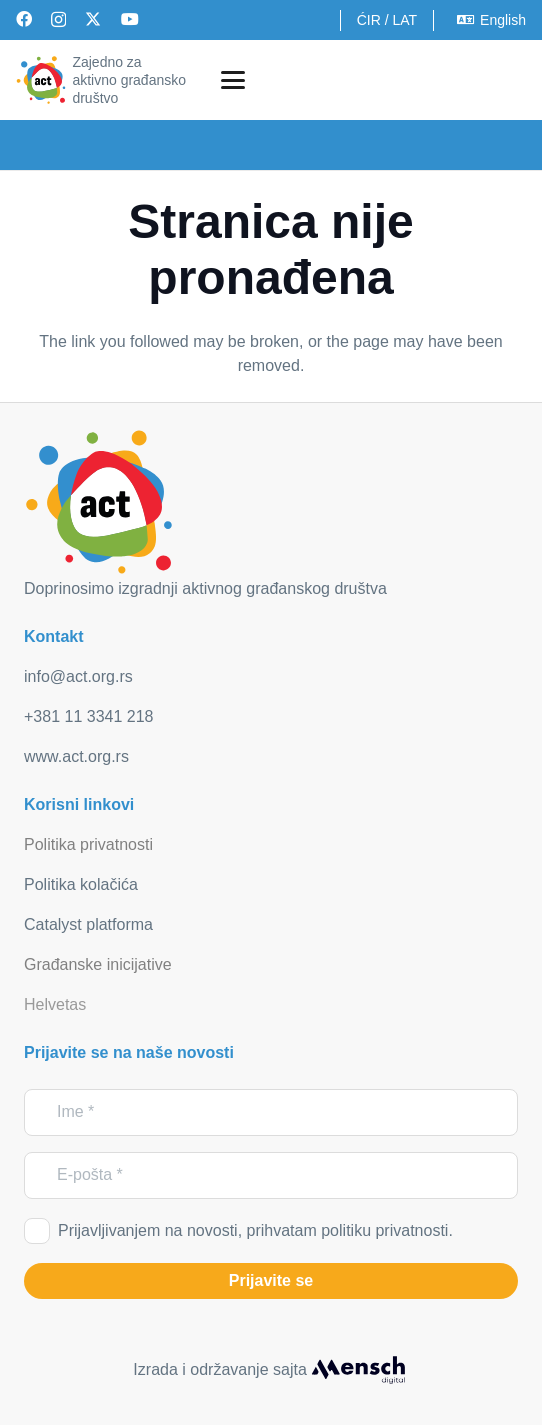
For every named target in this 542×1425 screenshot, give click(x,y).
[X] (93, 19)
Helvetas (55, 1004)
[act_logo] (41, 80)
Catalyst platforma (88, 924)
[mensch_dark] (358, 1370)
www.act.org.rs (76, 756)
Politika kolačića (81, 884)
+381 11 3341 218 (88, 716)
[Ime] (271, 1112)
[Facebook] (24, 19)
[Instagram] (58, 20)
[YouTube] (130, 19)
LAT (404, 20)
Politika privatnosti (88, 844)
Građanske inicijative (98, 964)
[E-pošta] (271, 1175)
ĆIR (369, 20)
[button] (233, 80)
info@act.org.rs (78, 676)
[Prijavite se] (271, 1281)
